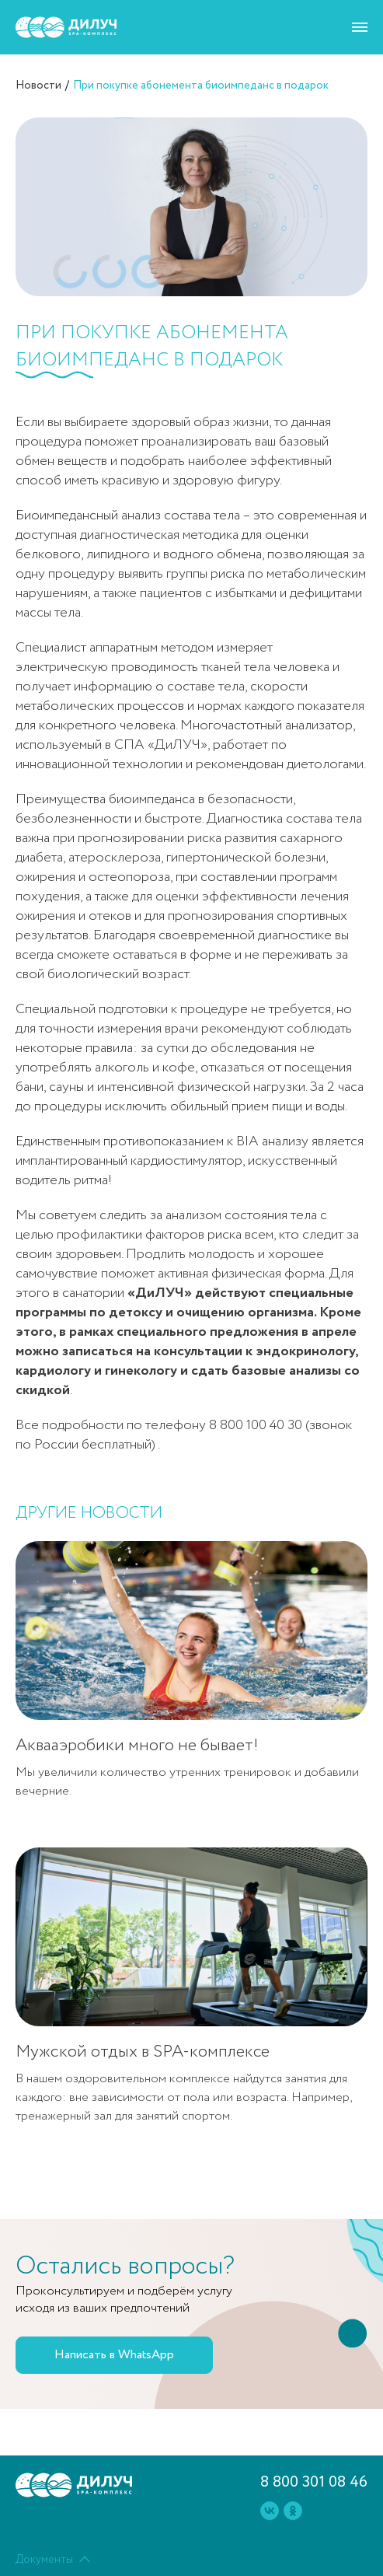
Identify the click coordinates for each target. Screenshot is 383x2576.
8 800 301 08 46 (313, 2482)
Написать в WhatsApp (114, 2355)
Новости (38, 85)
